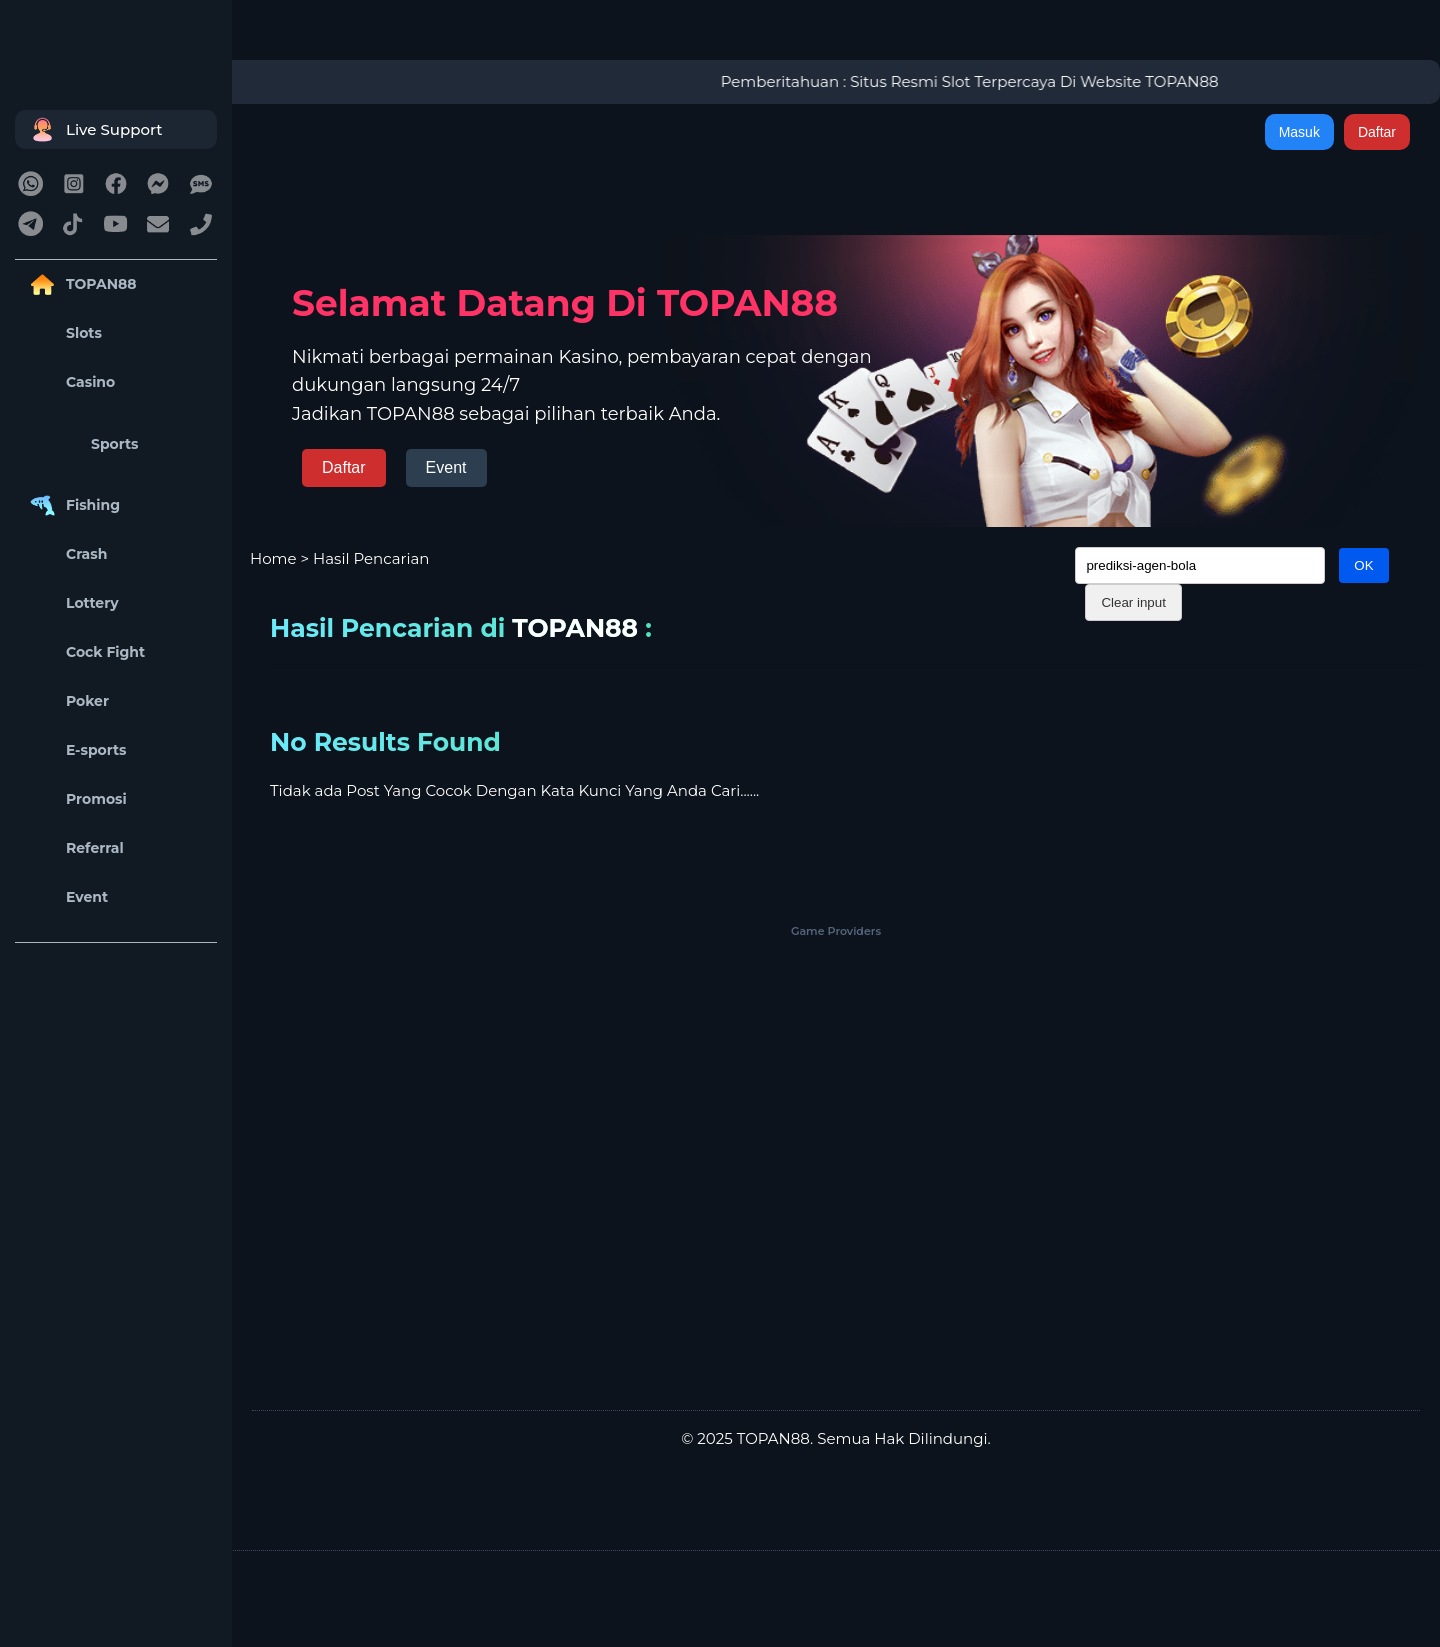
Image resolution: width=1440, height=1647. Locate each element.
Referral (74, 848)
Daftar (1377, 132)
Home (273, 558)
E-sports (76, 750)
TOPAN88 (80, 284)
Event (66, 897)
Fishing (72, 505)
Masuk (1299, 132)
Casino (70, 382)
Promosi (76, 799)
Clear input (1133, 602)
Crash (66, 554)
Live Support (94, 129)
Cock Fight (85, 652)
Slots (63, 333)
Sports (82, 444)
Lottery (72, 603)
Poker (67, 701)
